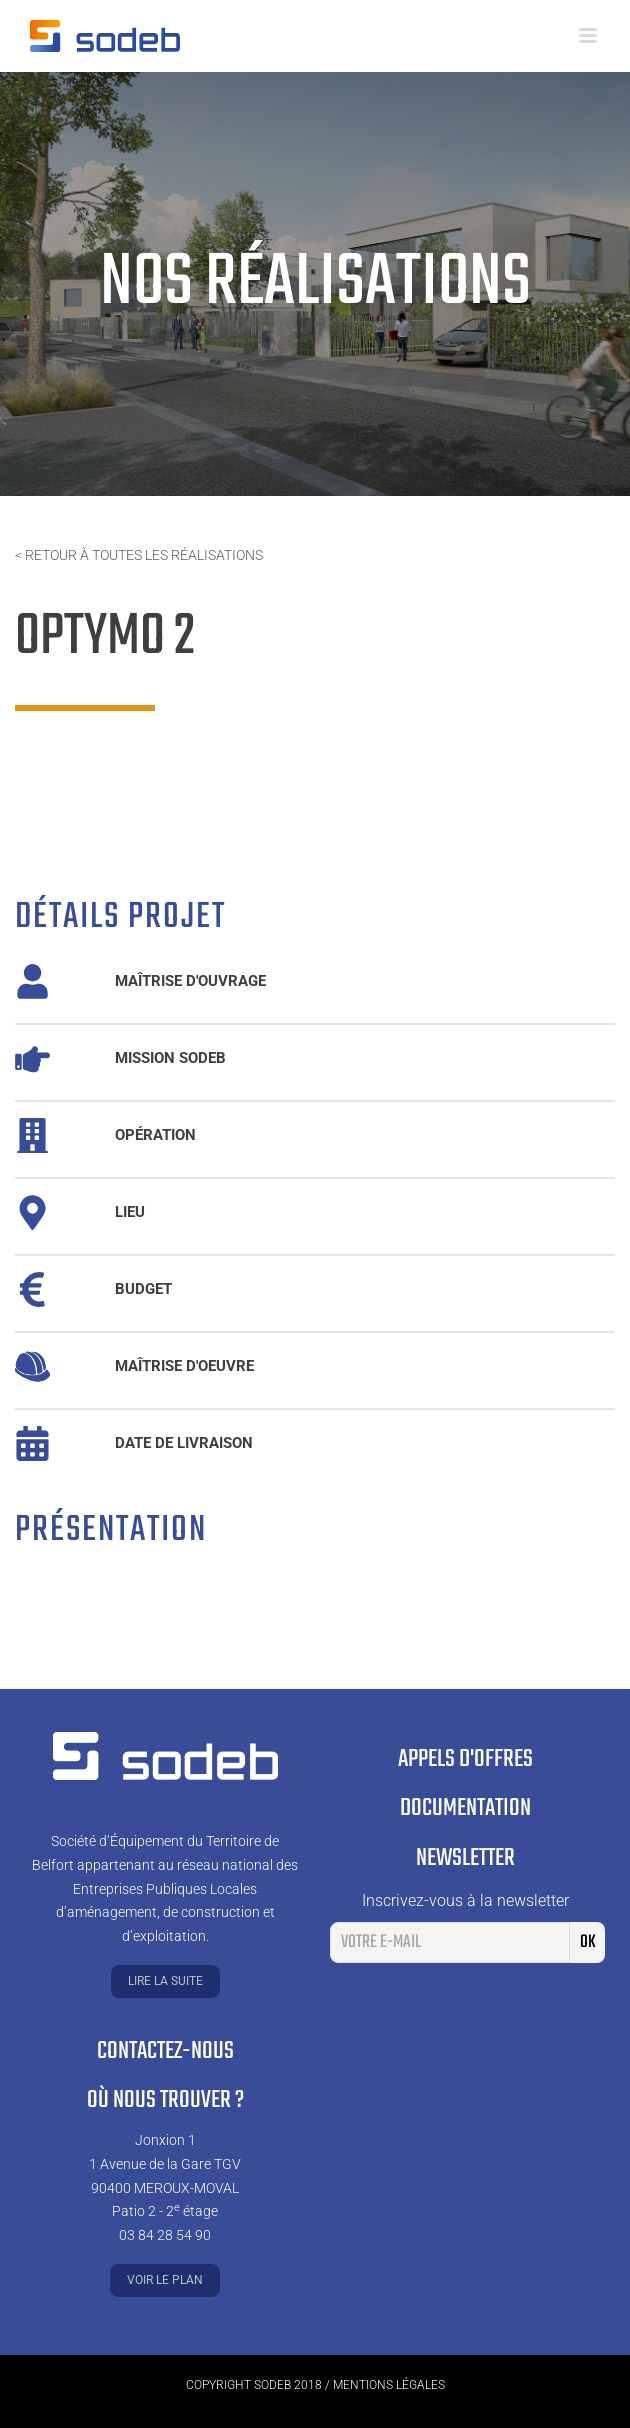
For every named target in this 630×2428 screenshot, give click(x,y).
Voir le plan (165, 2280)
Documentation (465, 1808)
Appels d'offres (465, 1759)
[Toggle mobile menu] (589, 35)
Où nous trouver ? (165, 2100)
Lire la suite (165, 1981)
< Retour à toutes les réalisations (139, 555)
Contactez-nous (165, 2051)
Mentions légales (389, 2385)
